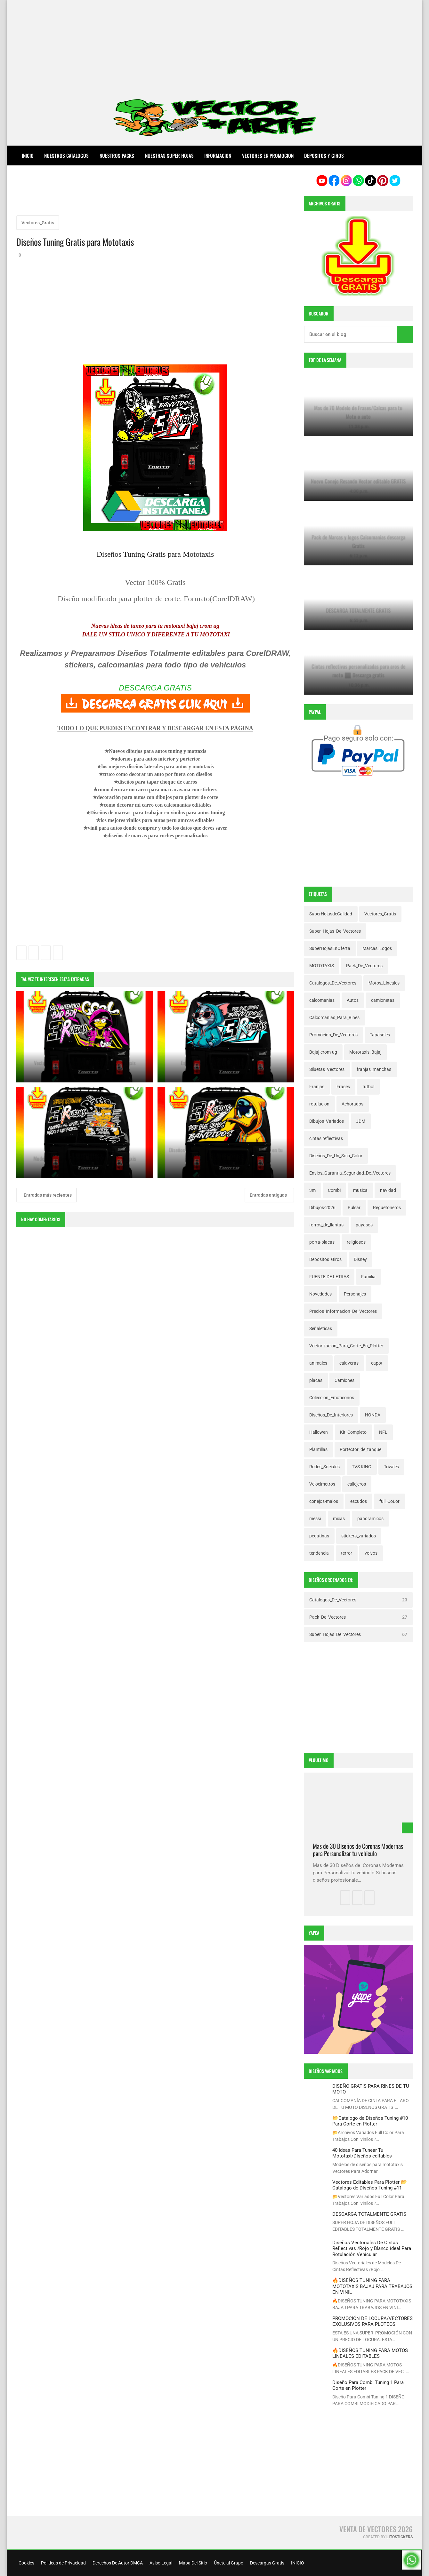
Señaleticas (320, 1328)
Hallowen (318, 1432)
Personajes (355, 1293)
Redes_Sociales (324, 1466)
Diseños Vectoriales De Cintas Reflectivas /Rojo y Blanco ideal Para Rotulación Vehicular (371, 2248)
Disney (360, 1259)
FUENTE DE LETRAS (329, 1276)
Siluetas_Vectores (326, 1069)
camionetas (382, 1000)
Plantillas (318, 1449)
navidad (388, 1190)
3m (312, 1190)
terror (346, 1553)
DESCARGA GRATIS (155, 687)
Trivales (391, 1466)
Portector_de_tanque (360, 1449)
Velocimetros (322, 1484)
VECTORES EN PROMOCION (268, 155)
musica (360, 1190)
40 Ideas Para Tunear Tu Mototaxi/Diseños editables (362, 2153)
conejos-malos (323, 1501)
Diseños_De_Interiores (331, 1414)
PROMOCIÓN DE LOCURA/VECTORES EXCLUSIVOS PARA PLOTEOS (372, 2321)
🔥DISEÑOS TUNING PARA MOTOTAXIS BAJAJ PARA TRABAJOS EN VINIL (372, 2286)
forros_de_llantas (326, 1224)
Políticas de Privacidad (63, 2562)
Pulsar (354, 1207)
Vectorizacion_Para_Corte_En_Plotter (346, 1345)
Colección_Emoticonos (331, 1397)
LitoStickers (399, 2537)
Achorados (352, 1103)
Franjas (316, 1086)
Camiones (344, 1380)
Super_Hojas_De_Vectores (335, 931)
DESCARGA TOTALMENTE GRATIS (369, 2214)
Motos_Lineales (384, 982)
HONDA (372, 1414)
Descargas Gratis (266, 2562)
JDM (360, 1121)
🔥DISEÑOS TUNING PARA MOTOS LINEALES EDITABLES (370, 2353)
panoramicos (370, 1518)
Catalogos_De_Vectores (332, 982)
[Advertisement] (214, 45)
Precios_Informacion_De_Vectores (343, 1311)
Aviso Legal (160, 2562)
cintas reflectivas (326, 1138)
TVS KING (361, 1466)
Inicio (28, 155)
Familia (368, 1276)
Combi (334, 1190)
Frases (343, 1086)
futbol (368, 1086)
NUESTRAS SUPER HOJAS (169, 155)
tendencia (319, 1553)
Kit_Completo (353, 1432)
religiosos (356, 1242)
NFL (383, 1432)
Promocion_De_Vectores (333, 1034)
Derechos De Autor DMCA (117, 2562)
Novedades (320, 1293)
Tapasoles (380, 1034)
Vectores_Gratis (37, 222)
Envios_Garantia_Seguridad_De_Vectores (350, 1173)
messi (315, 1518)
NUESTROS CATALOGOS (66, 155)
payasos (364, 1224)
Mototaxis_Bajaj (365, 1052)
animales (318, 1363)
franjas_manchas (374, 1069)
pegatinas (319, 1535)
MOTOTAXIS (321, 965)
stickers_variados (358, 1535)
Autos (353, 1000)
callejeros (356, 1484)
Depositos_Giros (325, 1259)
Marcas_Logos (377, 948)
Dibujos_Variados (326, 1121)
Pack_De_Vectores (364, 965)
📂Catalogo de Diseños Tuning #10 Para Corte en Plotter (370, 2121)
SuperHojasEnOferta (329, 948)
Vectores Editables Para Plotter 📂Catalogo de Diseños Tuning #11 (369, 2185)
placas (315, 1380)
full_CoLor (389, 1501)
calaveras (349, 1363)
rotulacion (319, 1103)
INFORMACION (217, 155)
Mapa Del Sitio (192, 2562)
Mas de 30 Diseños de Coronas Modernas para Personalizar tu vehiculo (358, 1849)
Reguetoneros (387, 1207)
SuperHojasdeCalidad (330, 913)
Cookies (26, 2562)
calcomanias (322, 1000)
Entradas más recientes (47, 1195)
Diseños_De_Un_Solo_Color (335, 1155)
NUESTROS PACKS (117, 155)
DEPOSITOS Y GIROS (324, 155)
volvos (371, 1553)
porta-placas (322, 1242)
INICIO (297, 2562)
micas (339, 1518)
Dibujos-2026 (322, 1207)
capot (377, 1363)
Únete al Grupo (228, 2562)
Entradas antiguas (269, 1195)
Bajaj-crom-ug (323, 1052)
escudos (358, 1501)
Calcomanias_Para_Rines (334, 1017)
